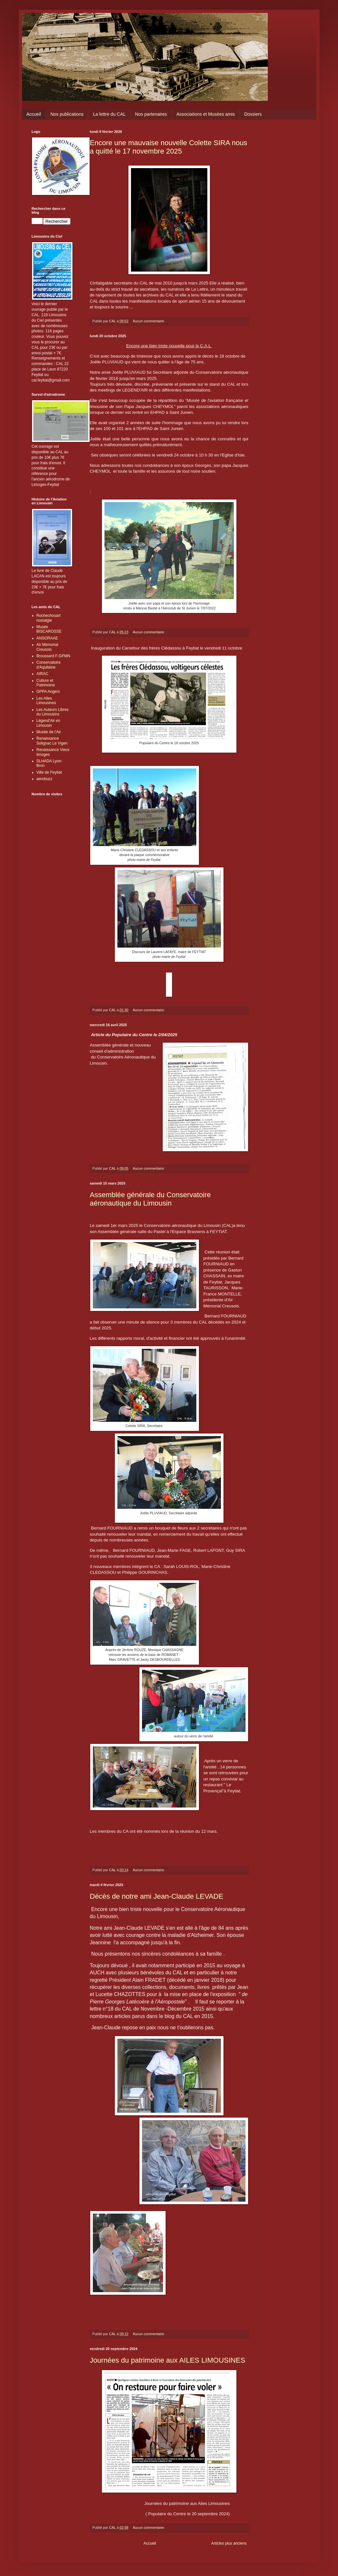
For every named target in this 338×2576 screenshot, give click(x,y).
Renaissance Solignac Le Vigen (52, 740)
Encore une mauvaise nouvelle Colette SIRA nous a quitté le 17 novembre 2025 (168, 147)
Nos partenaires (151, 114)
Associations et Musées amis (205, 114)
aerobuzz (44, 779)
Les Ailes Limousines (46, 700)
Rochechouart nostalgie (49, 617)
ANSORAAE (47, 638)
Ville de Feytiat (49, 772)
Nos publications (67, 114)
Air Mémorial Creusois (47, 646)
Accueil (34, 114)
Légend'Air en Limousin (48, 722)
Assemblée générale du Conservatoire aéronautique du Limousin (150, 1199)
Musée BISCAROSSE (49, 629)
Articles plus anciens (228, 2543)
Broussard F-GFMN (54, 656)
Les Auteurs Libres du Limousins (53, 711)
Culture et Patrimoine (46, 682)
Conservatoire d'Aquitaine (49, 664)
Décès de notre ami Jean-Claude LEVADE (157, 1896)
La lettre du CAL (109, 114)
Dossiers (253, 114)
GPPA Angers (48, 691)
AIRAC (43, 673)
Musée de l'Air (49, 732)
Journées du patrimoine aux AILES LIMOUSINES (167, 2360)
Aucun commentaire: (149, 321)
